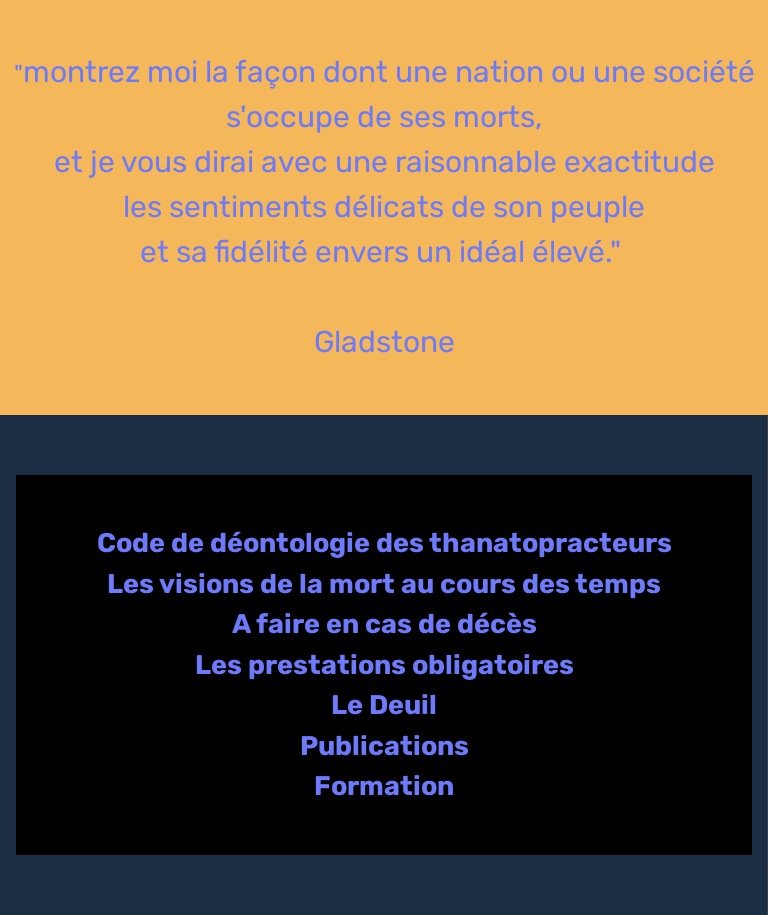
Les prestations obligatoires (384, 665)
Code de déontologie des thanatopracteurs (384, 543)
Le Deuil (384, 705)
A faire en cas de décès (384, 624)
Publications (384, 746)
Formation (384, 786)
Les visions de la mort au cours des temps (384, 584)
